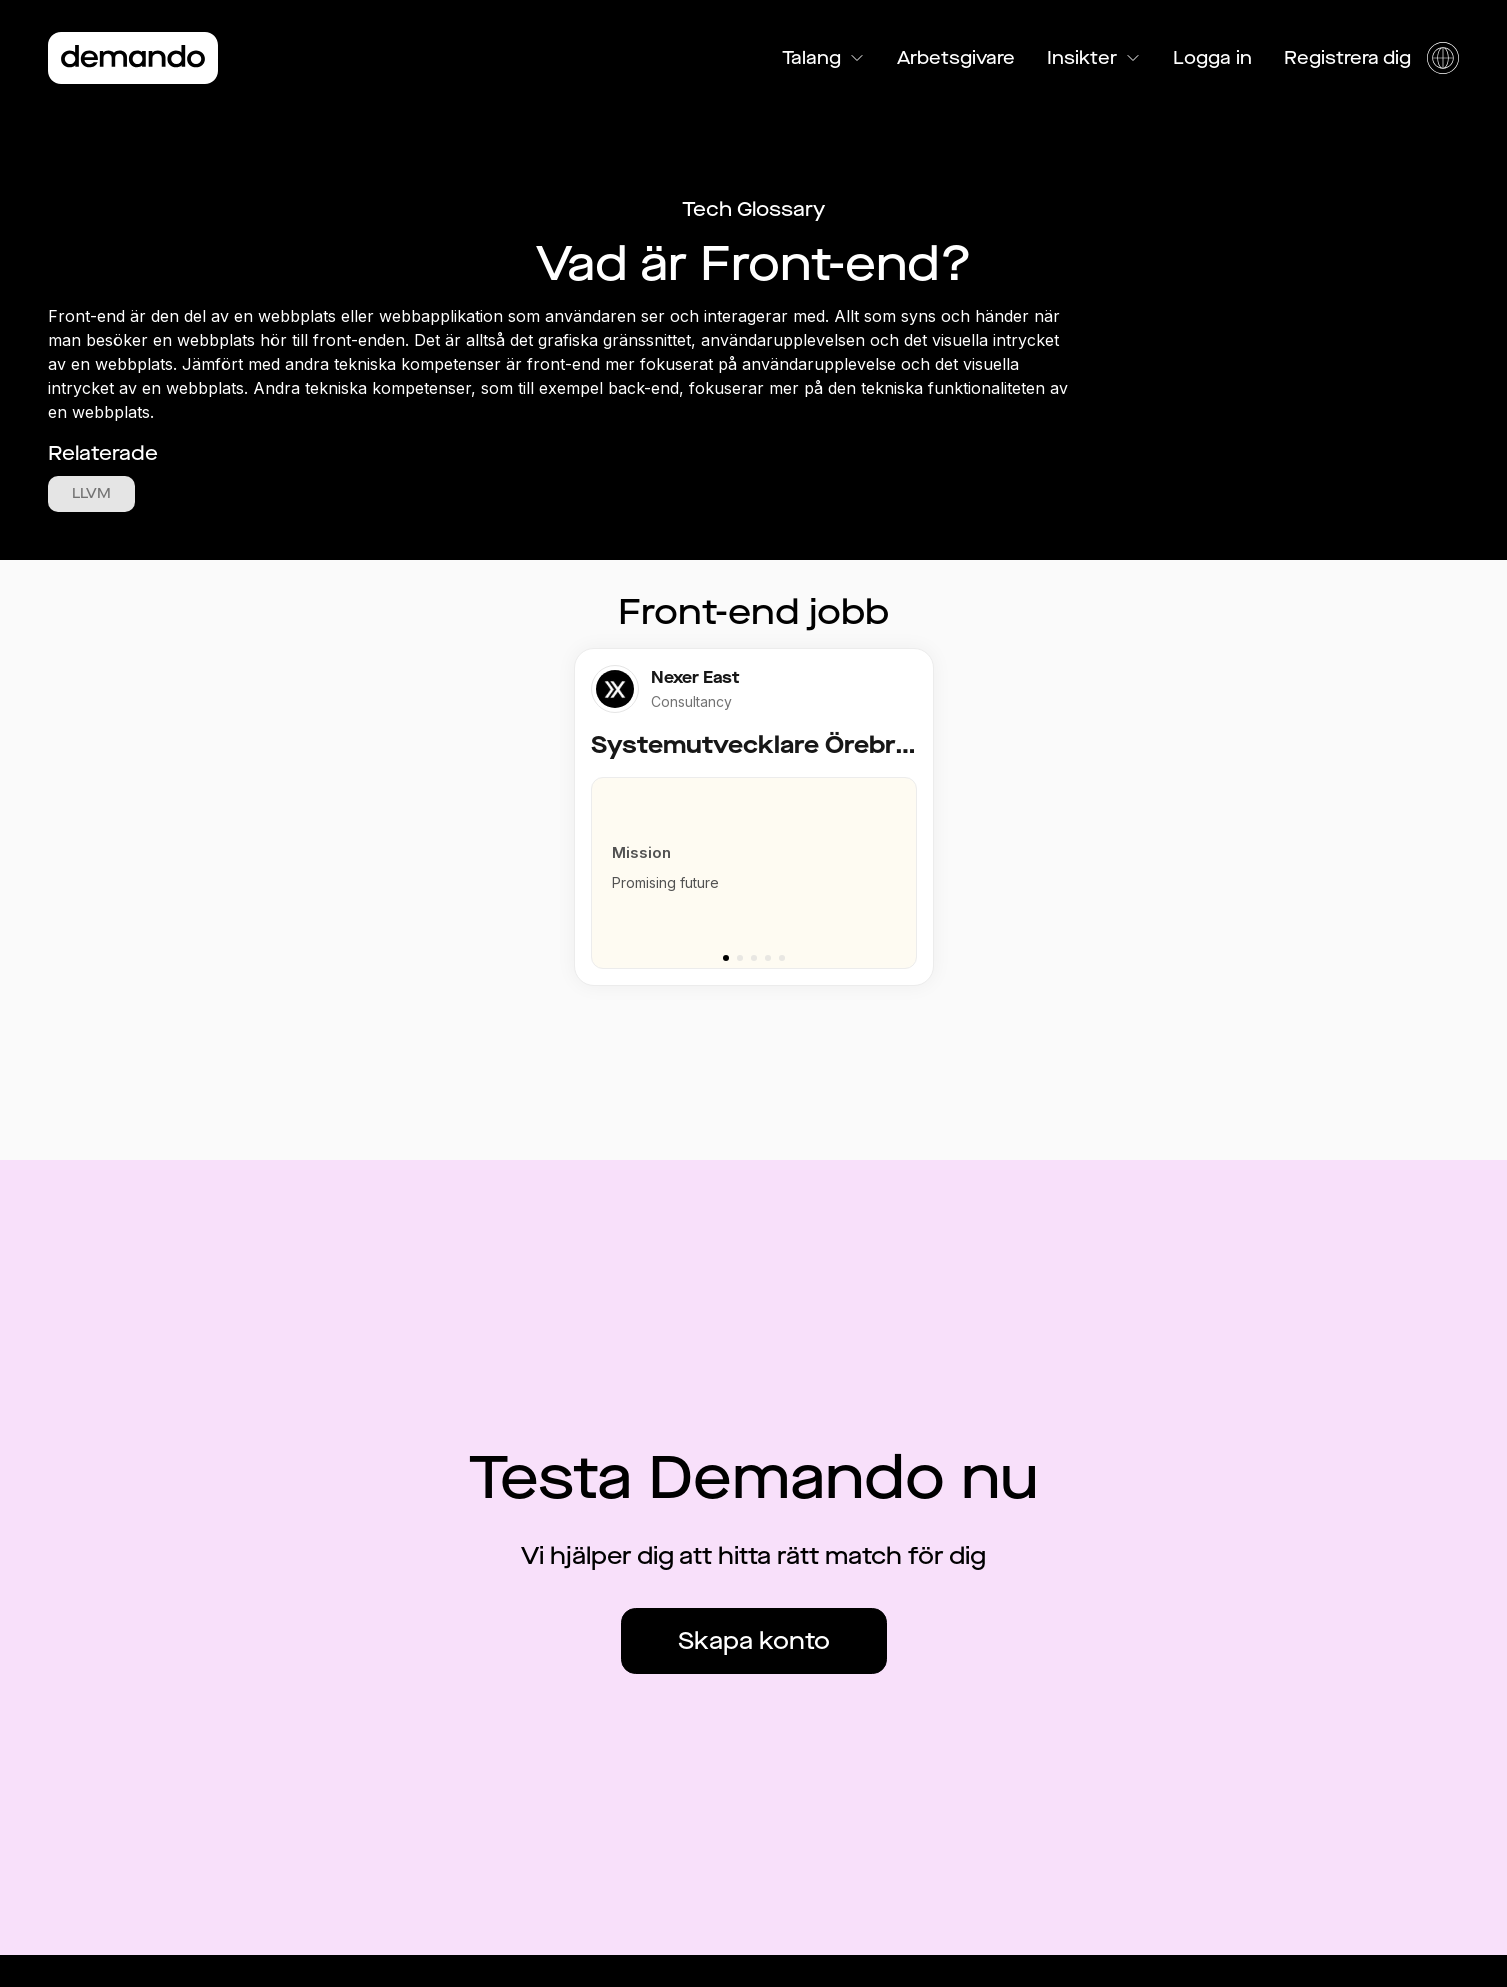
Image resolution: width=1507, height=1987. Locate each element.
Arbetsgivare (956, 58)
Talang (823, 58)
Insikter (1094, 58)
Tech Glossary (753, 209)
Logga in (1212, 58)
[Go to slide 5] (782, 958)
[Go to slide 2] (740, 958)
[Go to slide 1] (726, 958)
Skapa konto (754, 1641)
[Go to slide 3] (754, 958)
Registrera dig (1347, 58)
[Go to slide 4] (768, 958)
